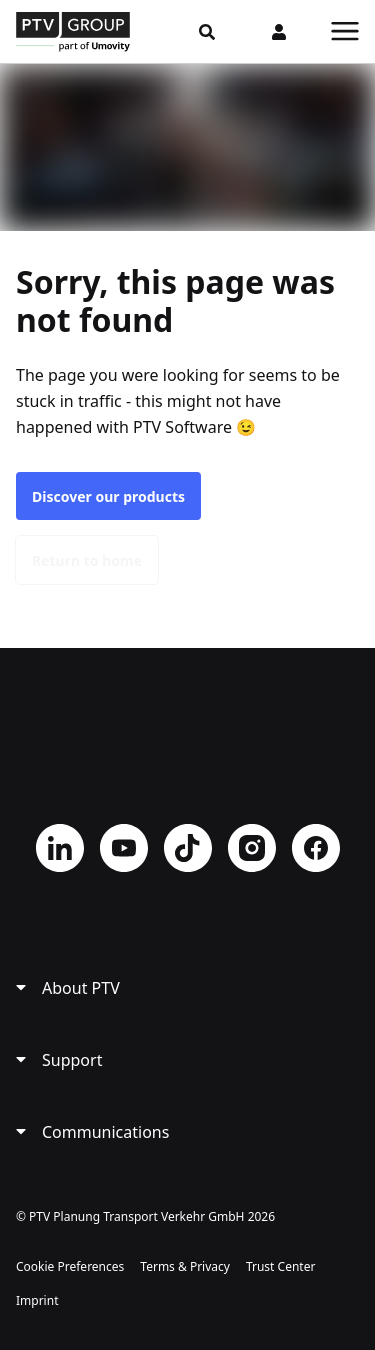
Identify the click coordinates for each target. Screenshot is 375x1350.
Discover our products (108, 496)
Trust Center (280, 1266)
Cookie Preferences (70, 1266)
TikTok (188, 848)
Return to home (87, 560)
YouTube (124, 848)
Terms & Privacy (185, 1266)
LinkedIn (60, 848)
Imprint (37, 1300)
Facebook (316, 848)
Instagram (252, 848)
